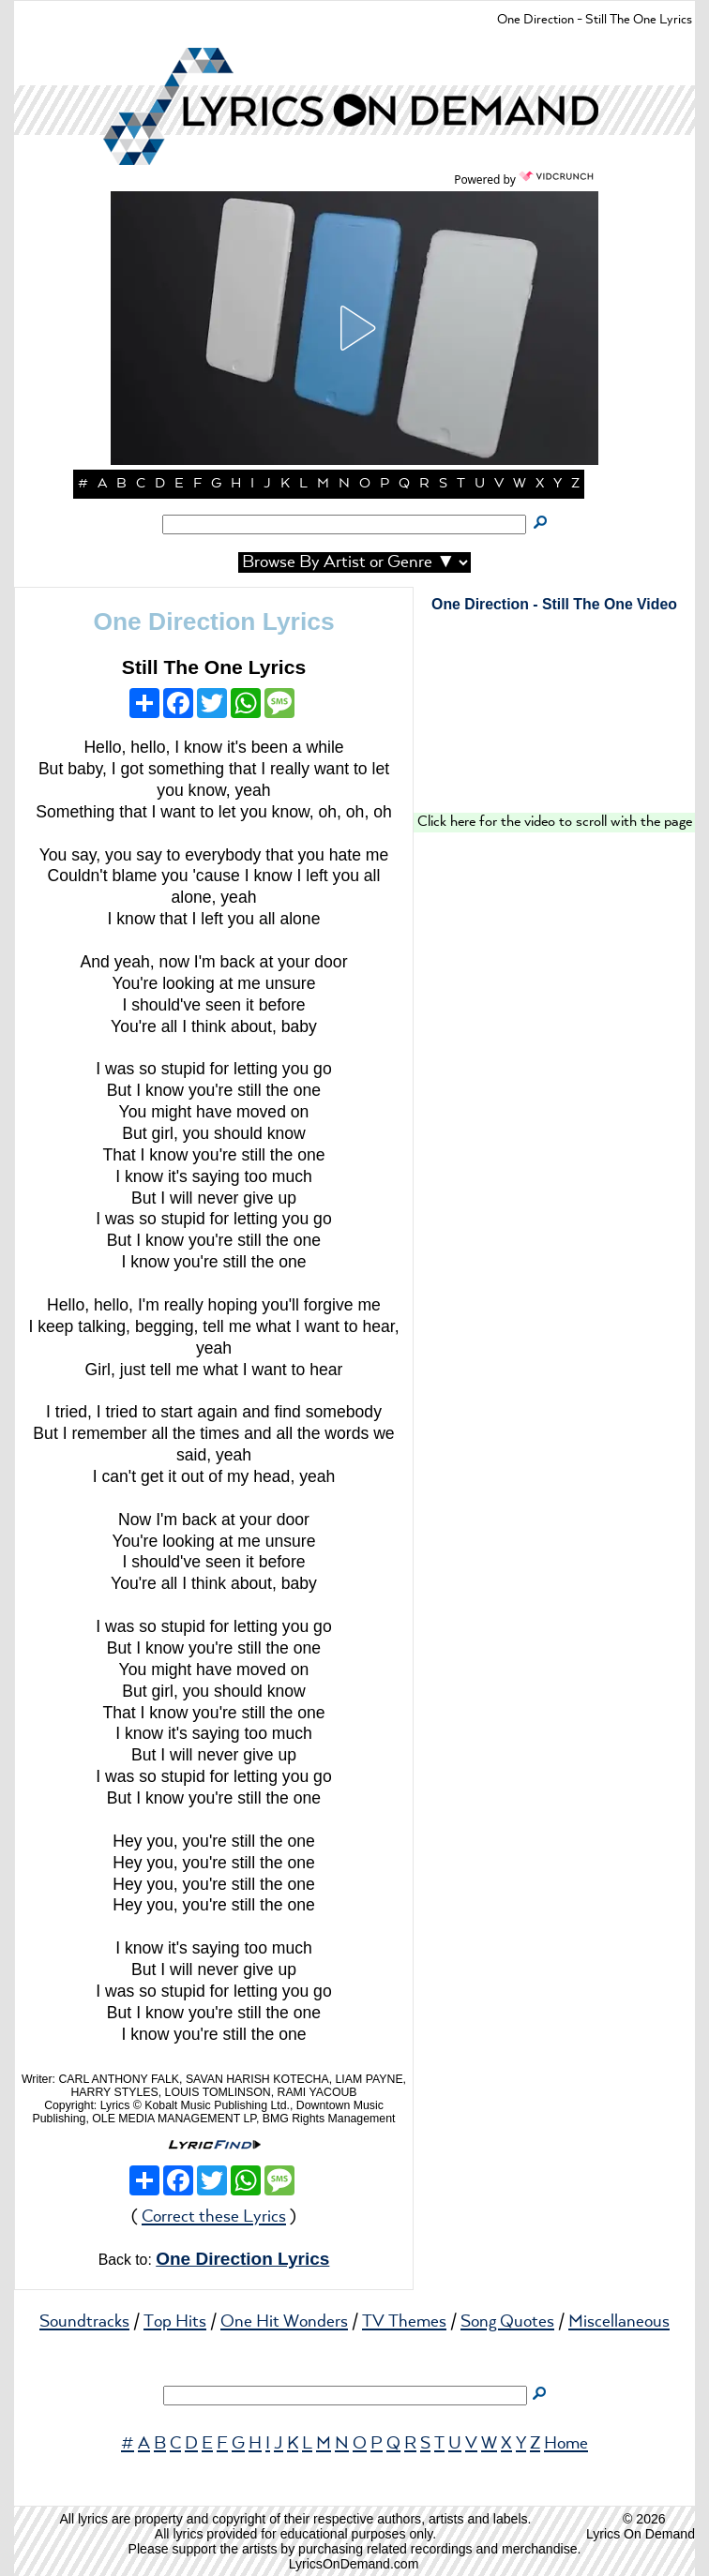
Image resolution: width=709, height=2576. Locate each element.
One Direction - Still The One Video (554, 604)
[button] (354, 328)
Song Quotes (507, 2322)
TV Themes (404, 2322)
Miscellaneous (619, 2322)
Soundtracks (84, 2322)
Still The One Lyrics (214, 667)
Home (566, 2444)
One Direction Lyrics (213, 621)
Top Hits (174, 2322)
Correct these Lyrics (214, 2217)
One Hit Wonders (284, 2322)
